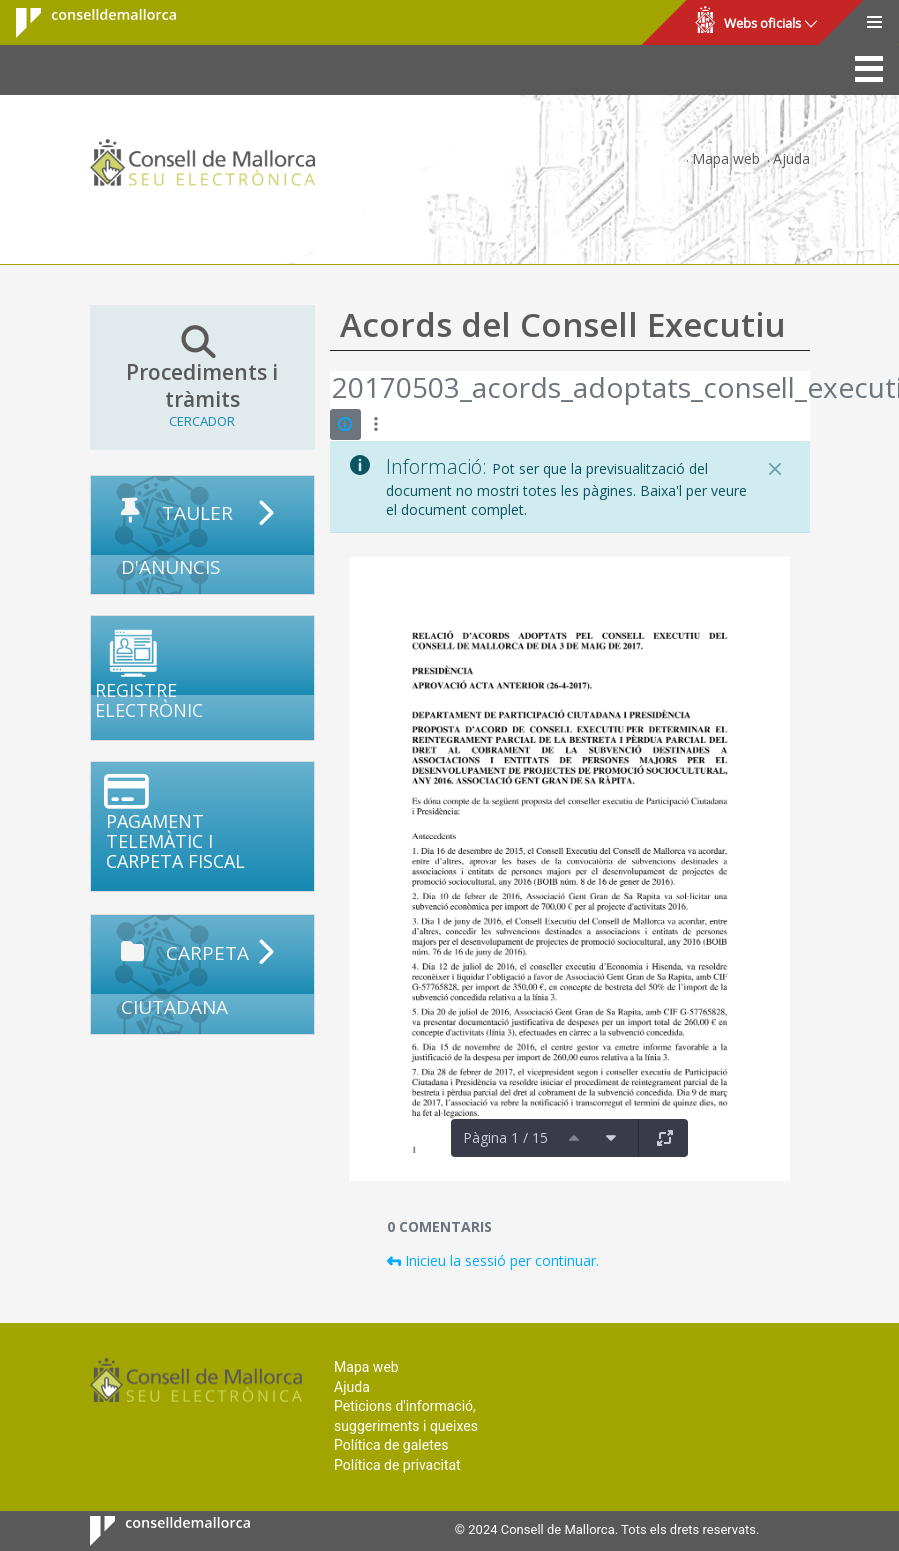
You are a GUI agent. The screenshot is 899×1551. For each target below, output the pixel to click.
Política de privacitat (397, 1465)
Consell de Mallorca (83, 23)
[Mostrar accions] (376, 424)
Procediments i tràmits (202, 377)
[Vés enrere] (331, 390)
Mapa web (726, 158)
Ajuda (791, 158)
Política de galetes (391, 1445)
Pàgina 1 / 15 (505, 1137)
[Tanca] (775, 469)
